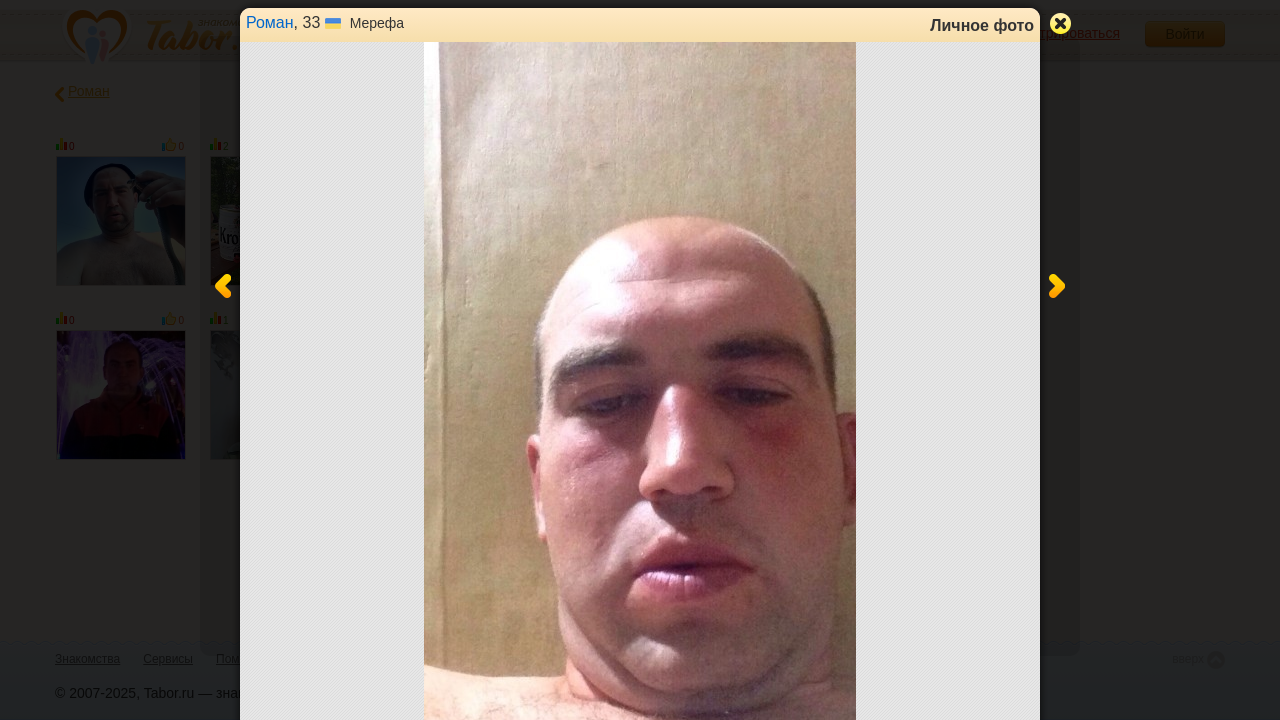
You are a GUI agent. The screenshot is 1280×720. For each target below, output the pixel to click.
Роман (270, 22)
